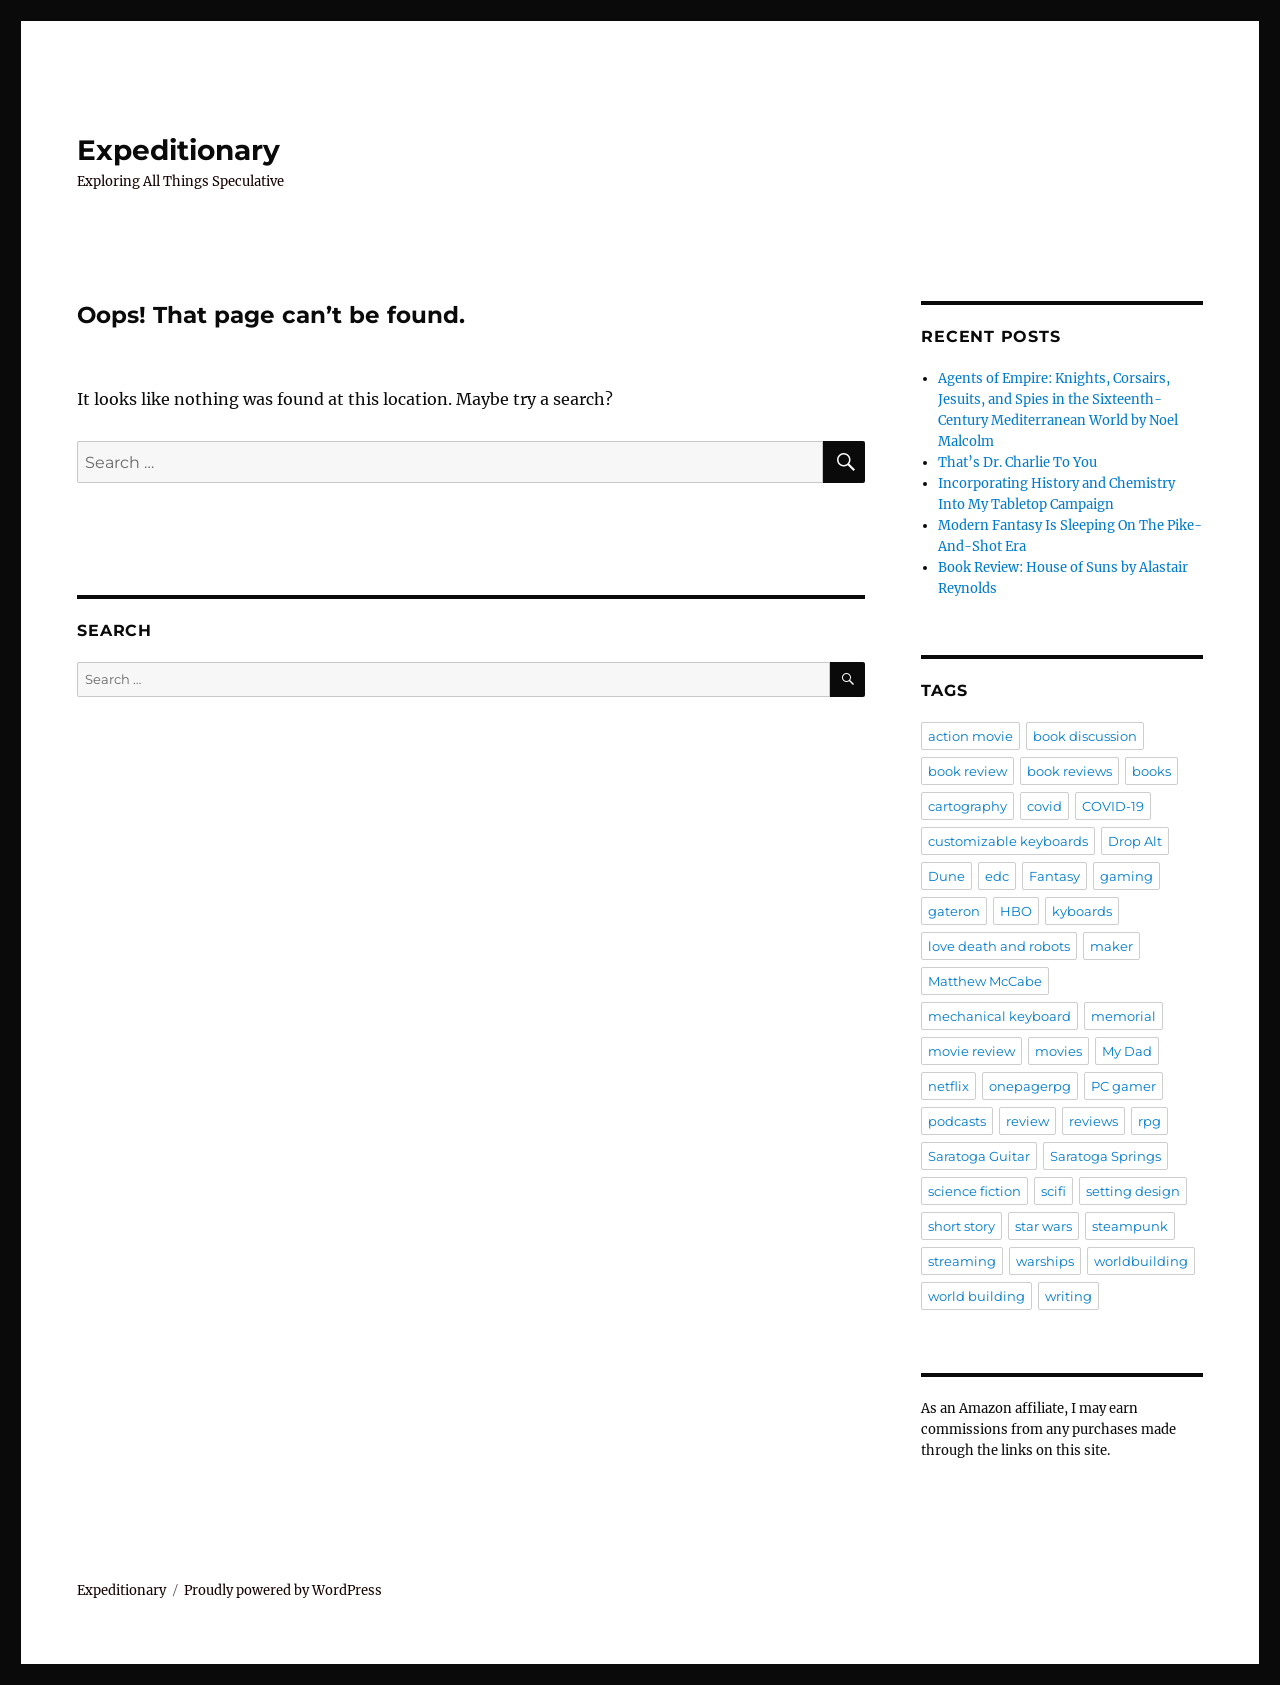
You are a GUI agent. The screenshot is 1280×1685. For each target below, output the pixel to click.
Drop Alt (1135, 841)
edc (997, 876)
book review (967, 771)
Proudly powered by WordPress (283, 1590)
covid (1044, 806)
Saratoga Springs (1105, 1156)
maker (1111, 946)
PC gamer (1123, 1086)
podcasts (957, 1121)
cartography (967, 806)
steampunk (1130, 1226)
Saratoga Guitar (979, 1156)
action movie (970, 736)
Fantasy (1054, 876)
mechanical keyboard (999, 1016)
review (1027, 1121)
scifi (1053, 1191)
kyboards (1082, 911)
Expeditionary (178, 150)
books (1151, 771)
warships (1045, 1261)
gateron (954, 911)
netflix (948, 1086)
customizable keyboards (1008, 841)
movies (1058, 1051)
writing (1068, 1296)
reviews (1093, 1121)
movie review (971, 1051)
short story (961, 1226)
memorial (1123, 1016)
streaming (962, 1261)
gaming (1126, 876)
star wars (1043, 1226)
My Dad (1127, 1051)
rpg (1149, 1121)
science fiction (974, 1191)
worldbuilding (1141, 1261)
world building (976, 1296)
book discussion (1085, 736)
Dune (946, 876)
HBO (1016, 911)
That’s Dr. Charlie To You (1017, 462)
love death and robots (999, 946)
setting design (1133, 1191)
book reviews (1069, 771)
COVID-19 (1113, 806)
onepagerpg (1030, 1086)
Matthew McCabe (985, 981)
